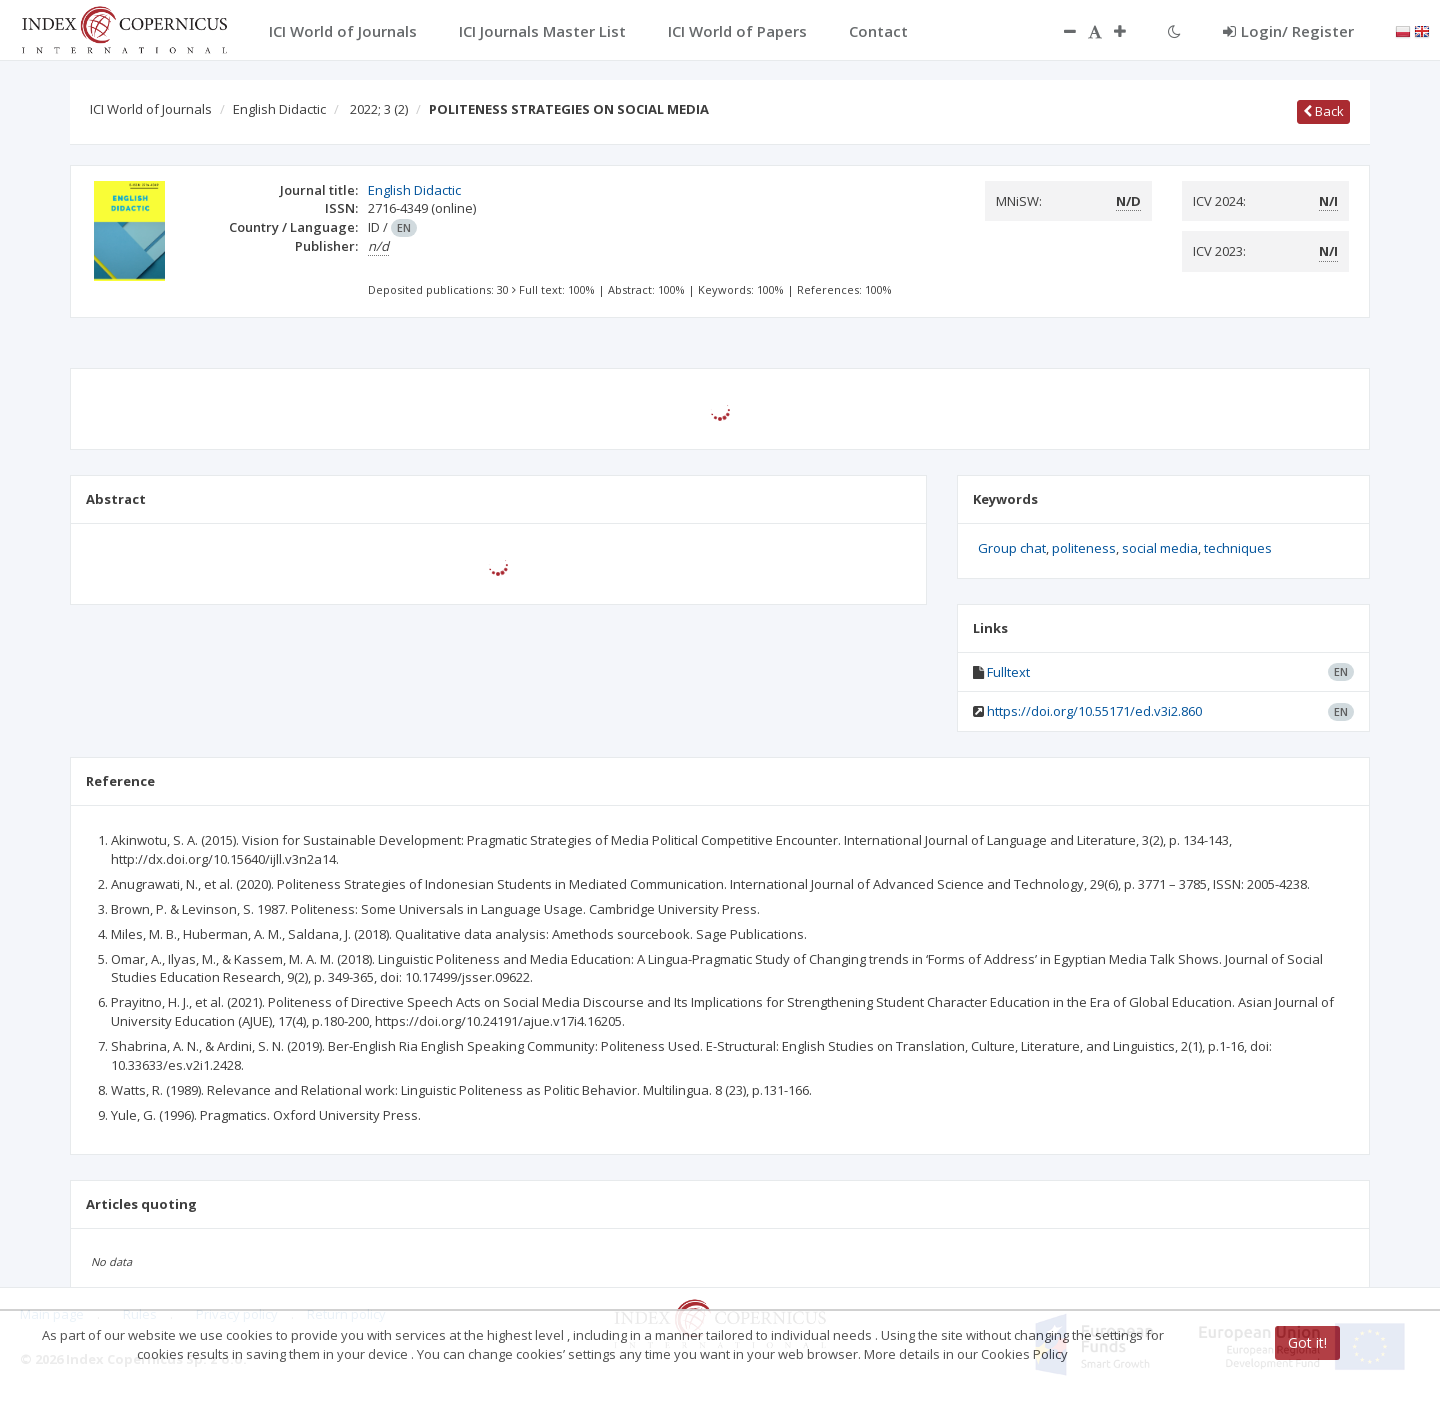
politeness (1084, 548)
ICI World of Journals (151, 109)
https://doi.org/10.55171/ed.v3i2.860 (1094, 711)
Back (1323, 111)
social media (1160, 548)
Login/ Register (1288, 31)
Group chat (1012, 548)
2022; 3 (379, 109)
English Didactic (279, 109)
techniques (1238, 548)
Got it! (1307, 1342)
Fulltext (1008, 672)
